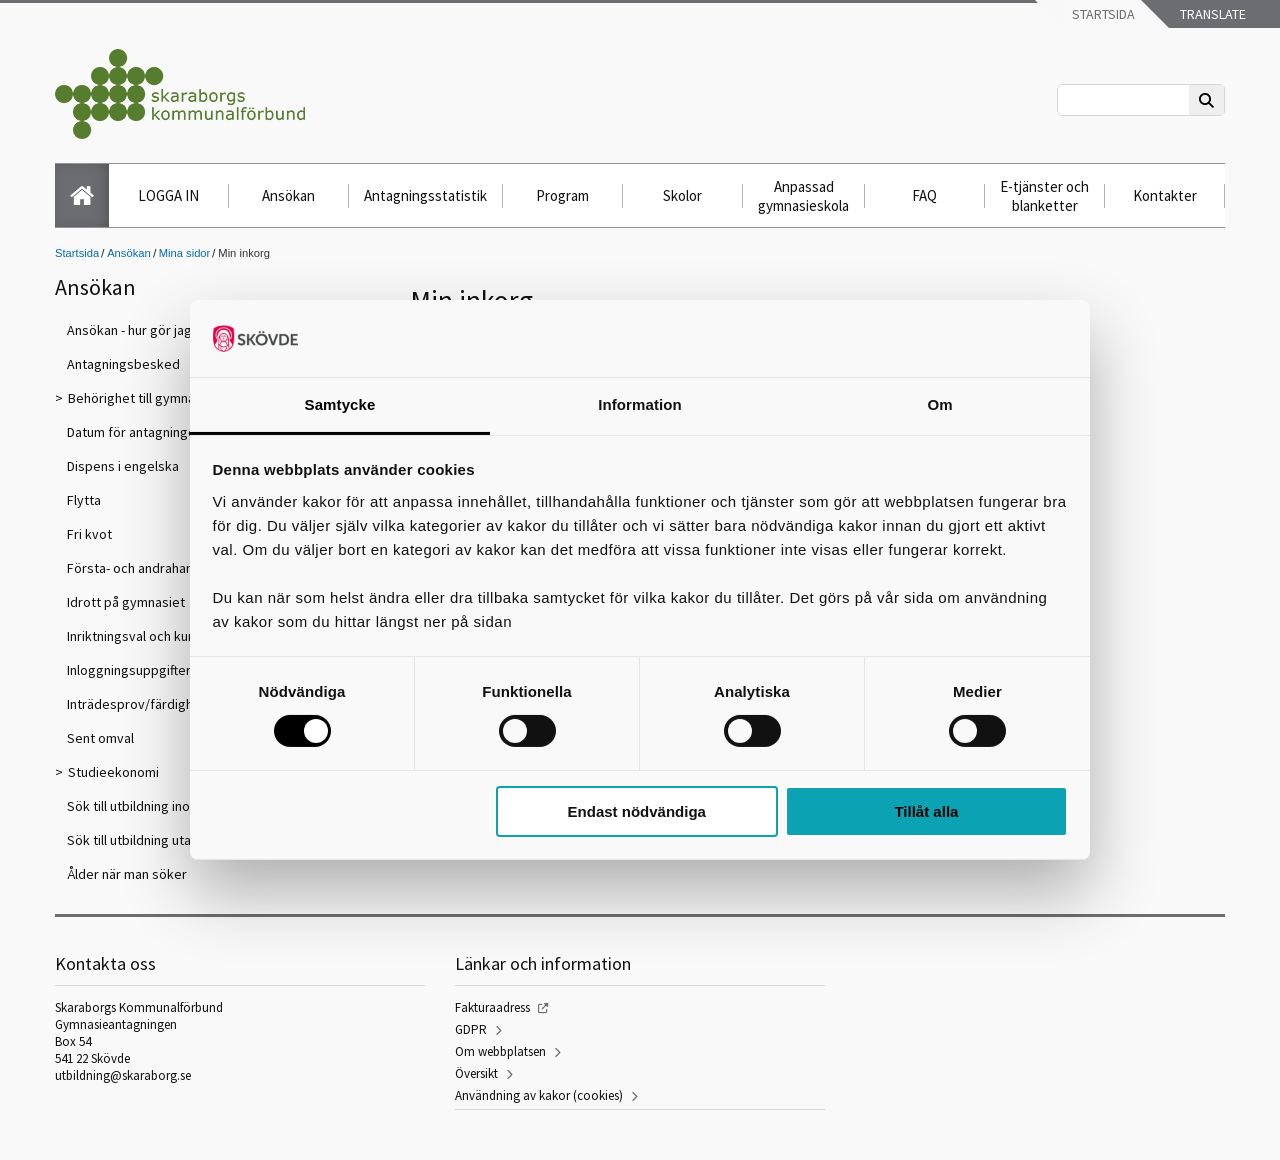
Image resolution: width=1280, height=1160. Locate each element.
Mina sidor (185, 253)
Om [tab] (939, 404)
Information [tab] (640, 404)
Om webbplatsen (500, 1051)
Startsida (1102, 14)
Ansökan (288, 195)
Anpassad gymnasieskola (803, 196)
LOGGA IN (168, 195)
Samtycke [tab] (340, 404)
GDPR (471, 1029)
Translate (1211, 14)
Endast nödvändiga (637, 811)
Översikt (476, 1073)
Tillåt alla (926, 811)
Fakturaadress (492, 1007)
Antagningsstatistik (425, 195)
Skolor (682, 195)
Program (562, 195)
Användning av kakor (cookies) (539, 1095)
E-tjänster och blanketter (1044, 196)
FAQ (924, 195)
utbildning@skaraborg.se (123, 1075)
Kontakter (1165, 195)
